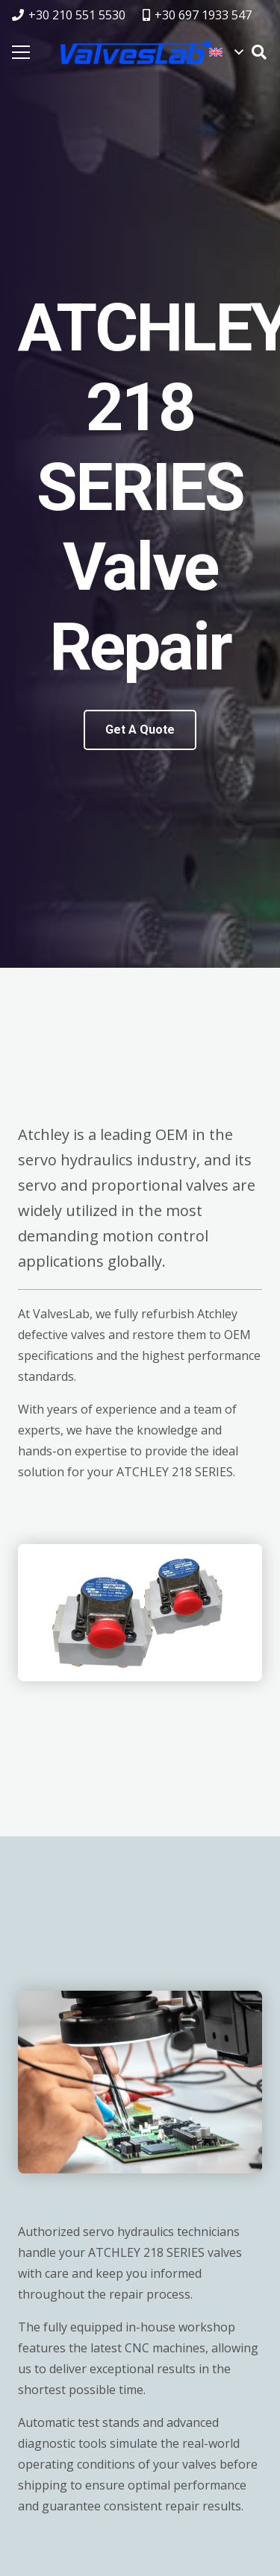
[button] (226, 52)
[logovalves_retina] (136, 52)
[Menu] (21, 52)
